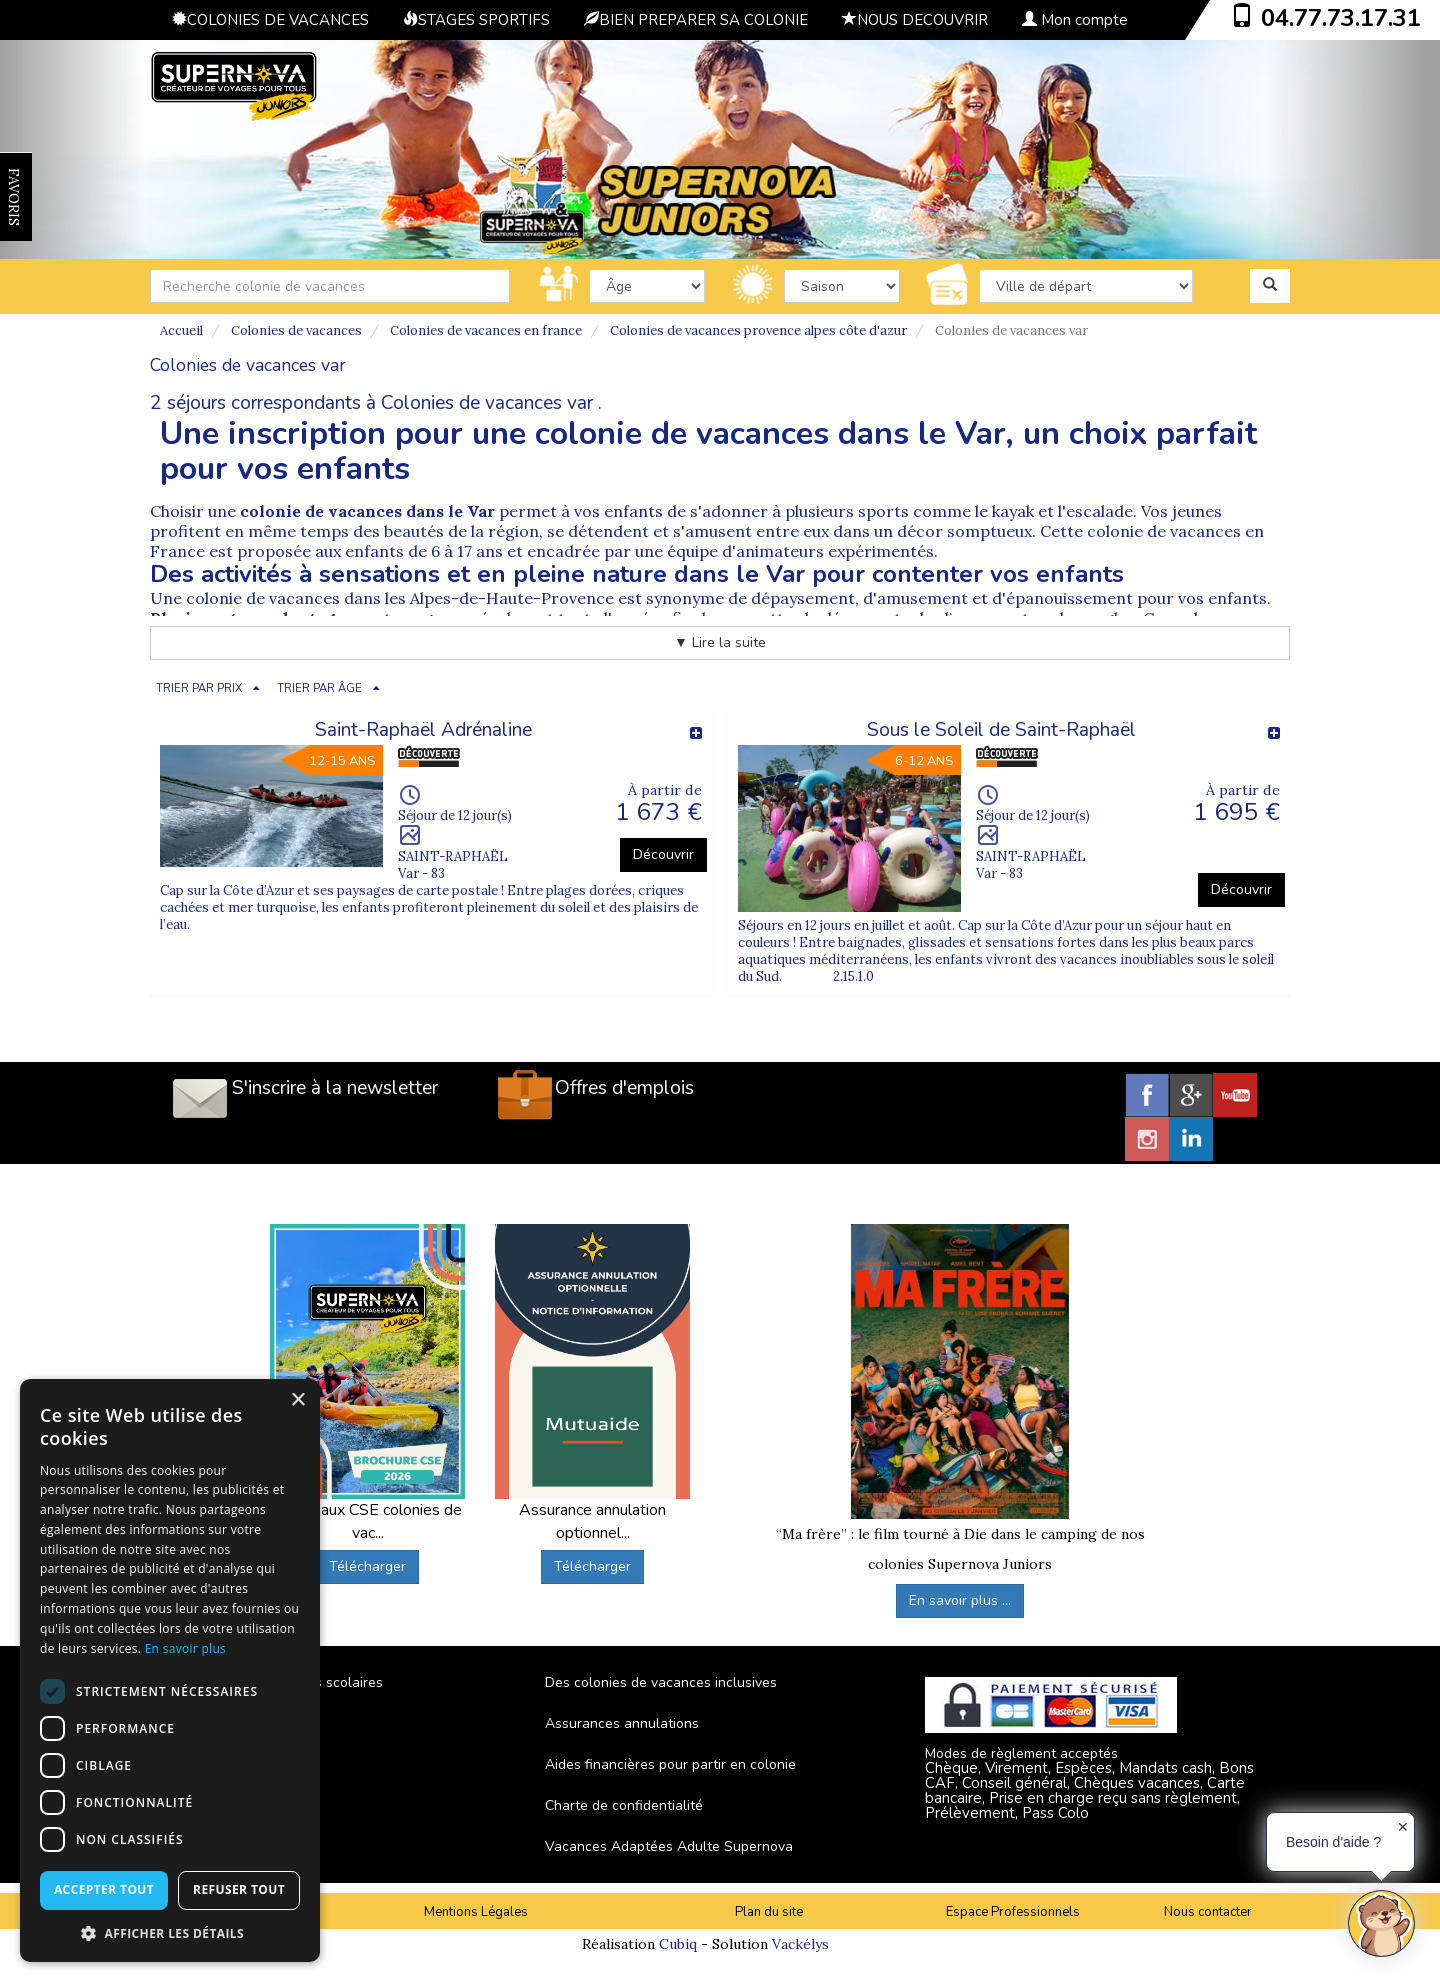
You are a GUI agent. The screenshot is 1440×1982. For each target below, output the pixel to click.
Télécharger (367, 1566)
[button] (170, 1932)
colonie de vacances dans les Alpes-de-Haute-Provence (400, 598)
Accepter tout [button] (104, 1889)
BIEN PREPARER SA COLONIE (696, 20)
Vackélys (800, 1944)
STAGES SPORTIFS (476, 20)
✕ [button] (1403, 1827)
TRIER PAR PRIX (199, 688)
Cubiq (678, 1944)
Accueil (181, 330)
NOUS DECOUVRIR (915, 20)
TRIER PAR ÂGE (319, 688)
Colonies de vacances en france (486, 330)
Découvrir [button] (663, 854)
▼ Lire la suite (720, 642)
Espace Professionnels (1013, 1912)
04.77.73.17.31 (1341, 18)
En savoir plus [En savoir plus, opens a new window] (185, 1648)
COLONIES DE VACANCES (270, 20)
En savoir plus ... (960, 1600)
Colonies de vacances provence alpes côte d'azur (758, 330)
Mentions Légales (476, 1912)
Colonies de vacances (296, 330)
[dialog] (170, 1670)
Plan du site (769, 1912)
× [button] (297, 1400)
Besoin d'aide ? (1333, 1842)
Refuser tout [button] (239, 1889)
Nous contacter (1208, 1912)
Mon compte (1075, 20)
